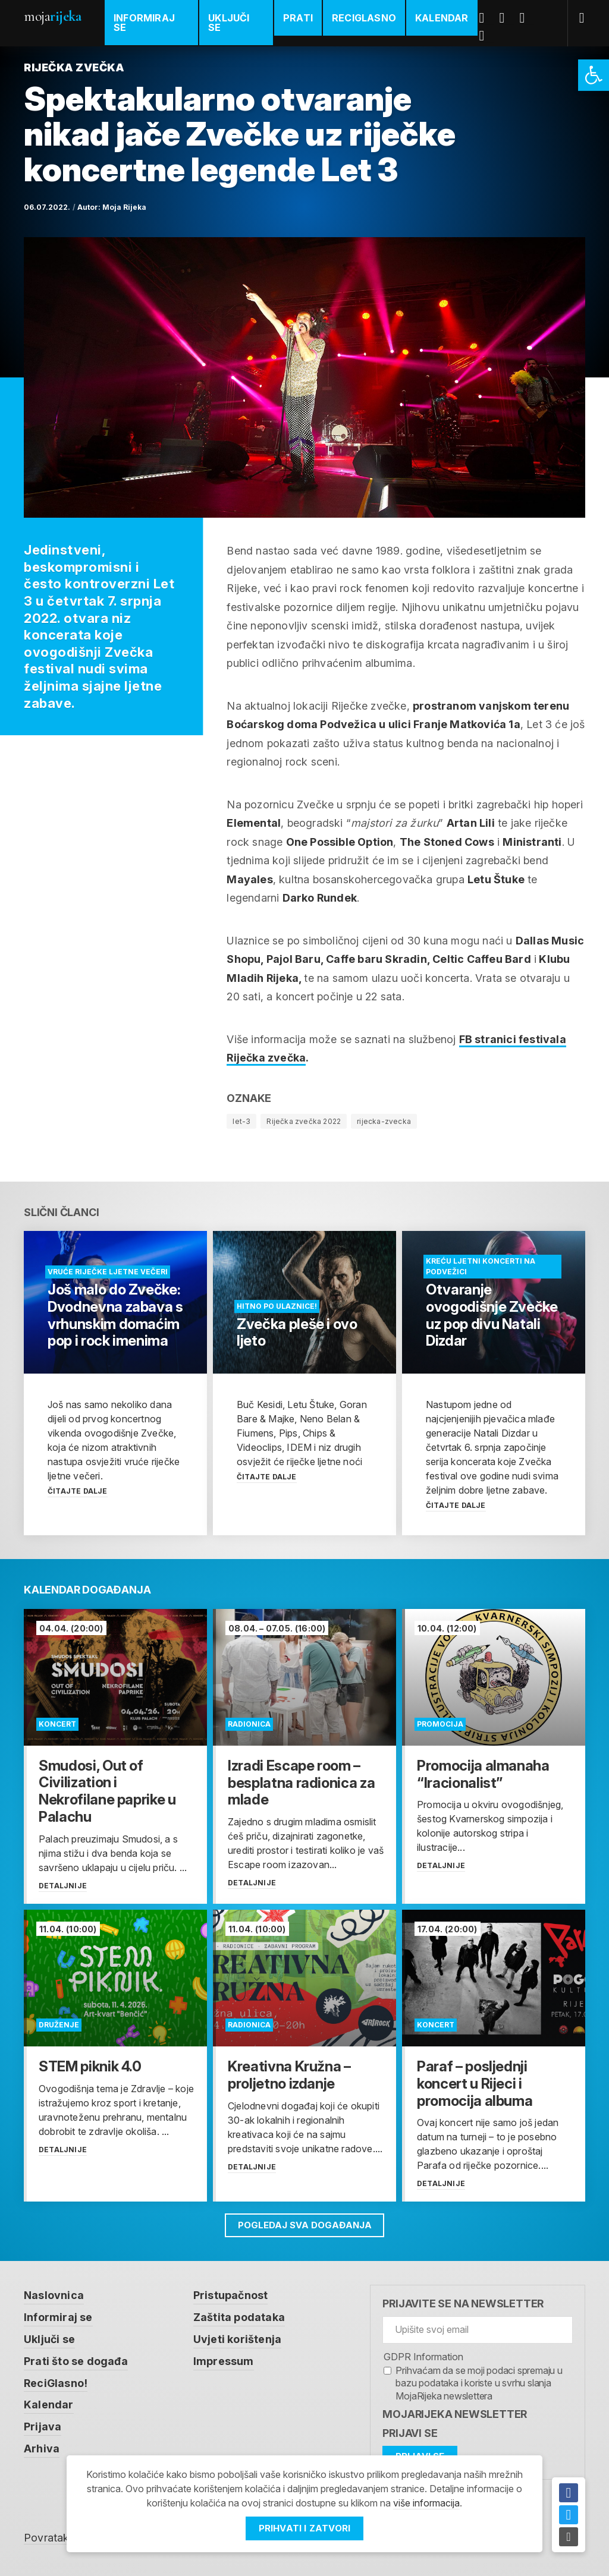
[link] (593, 75)
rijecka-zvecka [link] (384, 1121)
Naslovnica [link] (54, 2295)
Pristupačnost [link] (230, 2295)
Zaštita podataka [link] (239, 2316)
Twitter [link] (507, 18)
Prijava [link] (42, 2423)
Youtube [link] (527, 18)
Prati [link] (298, 18)
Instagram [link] (486, 36)
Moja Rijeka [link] (124, 207)
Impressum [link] (223, 2359)
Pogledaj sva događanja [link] (305, 2225)
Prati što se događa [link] (76, 2359)
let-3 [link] (241, 1121)
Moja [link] (52, 16)
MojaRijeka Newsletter (454, 2414)
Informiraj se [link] (144, 22)
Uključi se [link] (228, 22)
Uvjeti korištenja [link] (237, 2338)
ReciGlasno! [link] (56, 2381)
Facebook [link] (486, 18)
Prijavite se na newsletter (463, 2303)
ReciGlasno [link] (364, 18)
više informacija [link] (426, 2503)
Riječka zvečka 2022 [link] (303, 1121)
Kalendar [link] (442, 18)
